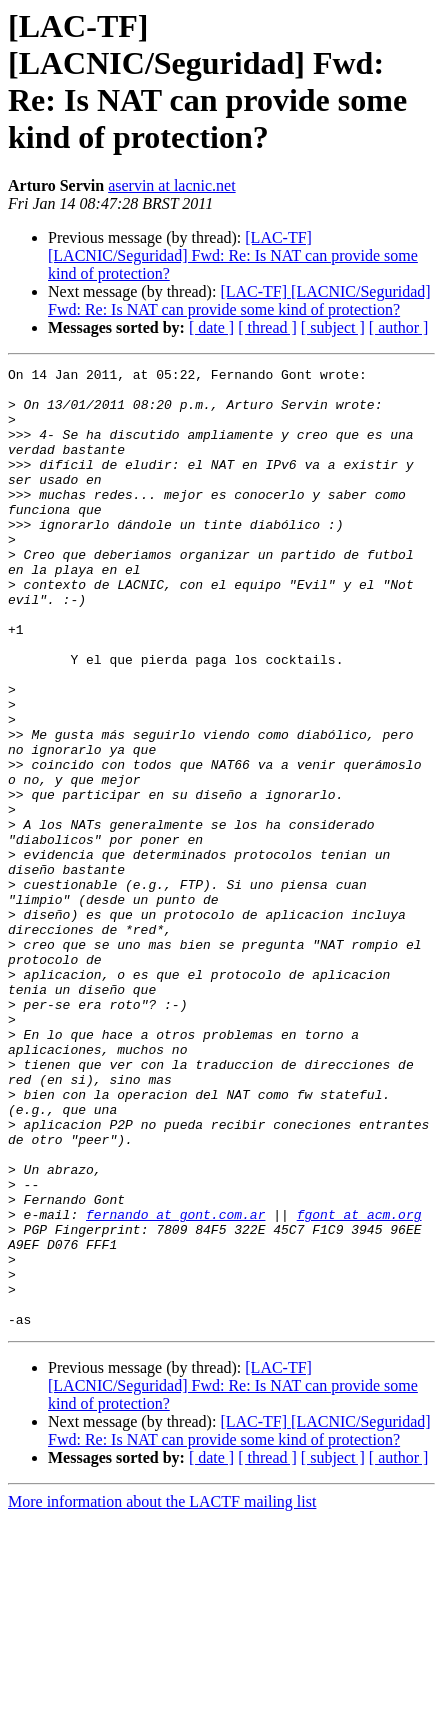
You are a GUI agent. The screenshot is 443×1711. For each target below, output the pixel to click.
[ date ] (211, 327)
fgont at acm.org (359, 1385)
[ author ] (399, 327)
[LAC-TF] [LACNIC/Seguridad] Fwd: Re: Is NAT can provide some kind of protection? (233, 255)
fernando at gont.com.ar (175, 1385)
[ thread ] (267, 327)
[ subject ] (333, 327)
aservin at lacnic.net (172, 185)
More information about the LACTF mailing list (162, 1693)
